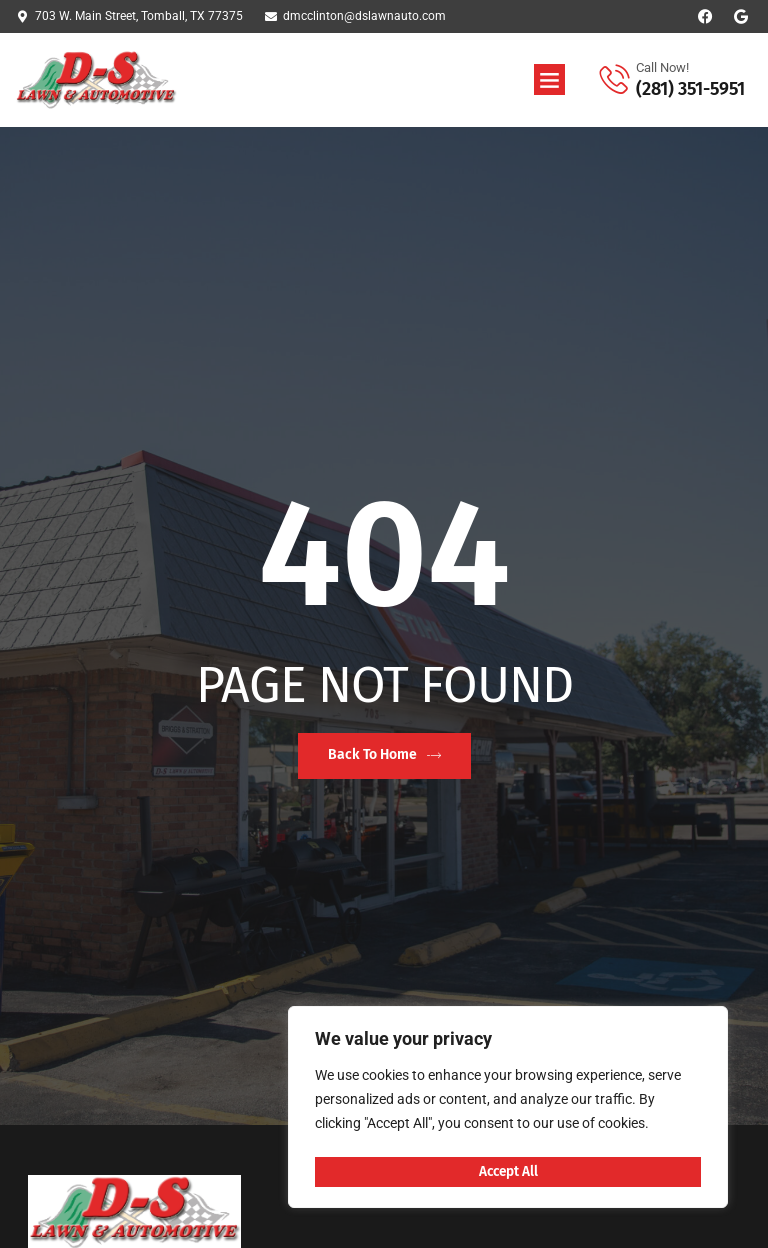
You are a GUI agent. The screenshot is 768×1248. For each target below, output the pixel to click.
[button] (550, 80)
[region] (508, 1110)
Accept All (508, 1171)
